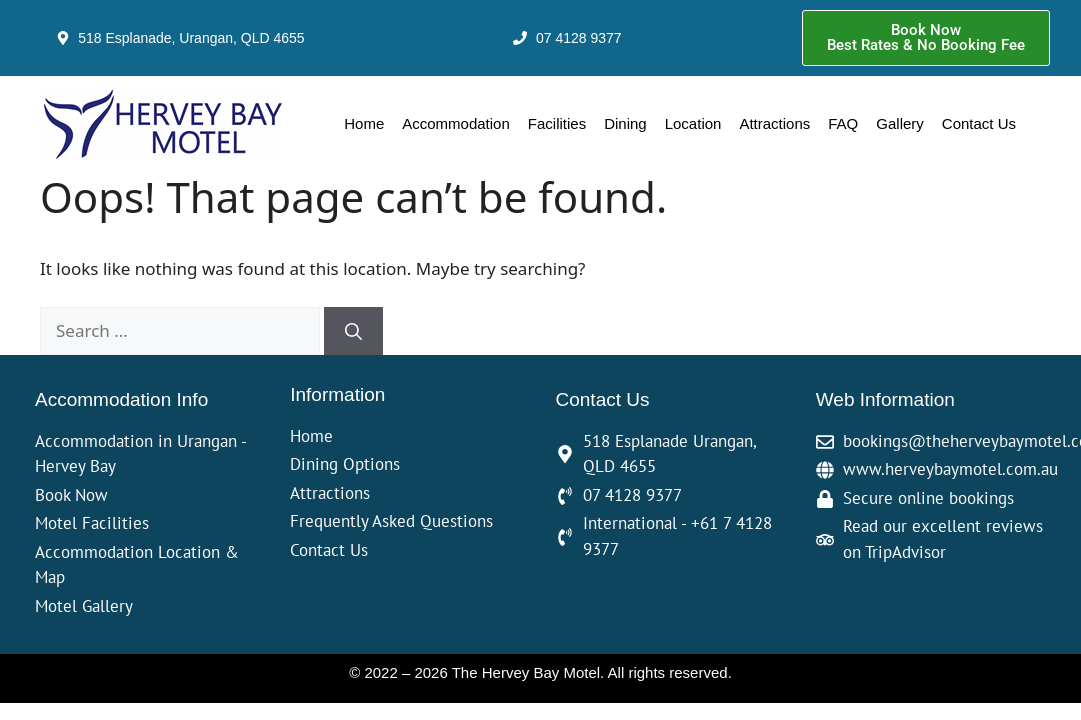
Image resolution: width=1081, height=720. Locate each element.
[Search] (353, 331)
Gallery (900, 123)
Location (693, 123)
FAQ (843, 123)
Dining (625, 123)
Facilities (557, 123)
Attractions (774, 123)
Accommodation (456, 123)
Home (364, 123)
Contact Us (979, 123)
